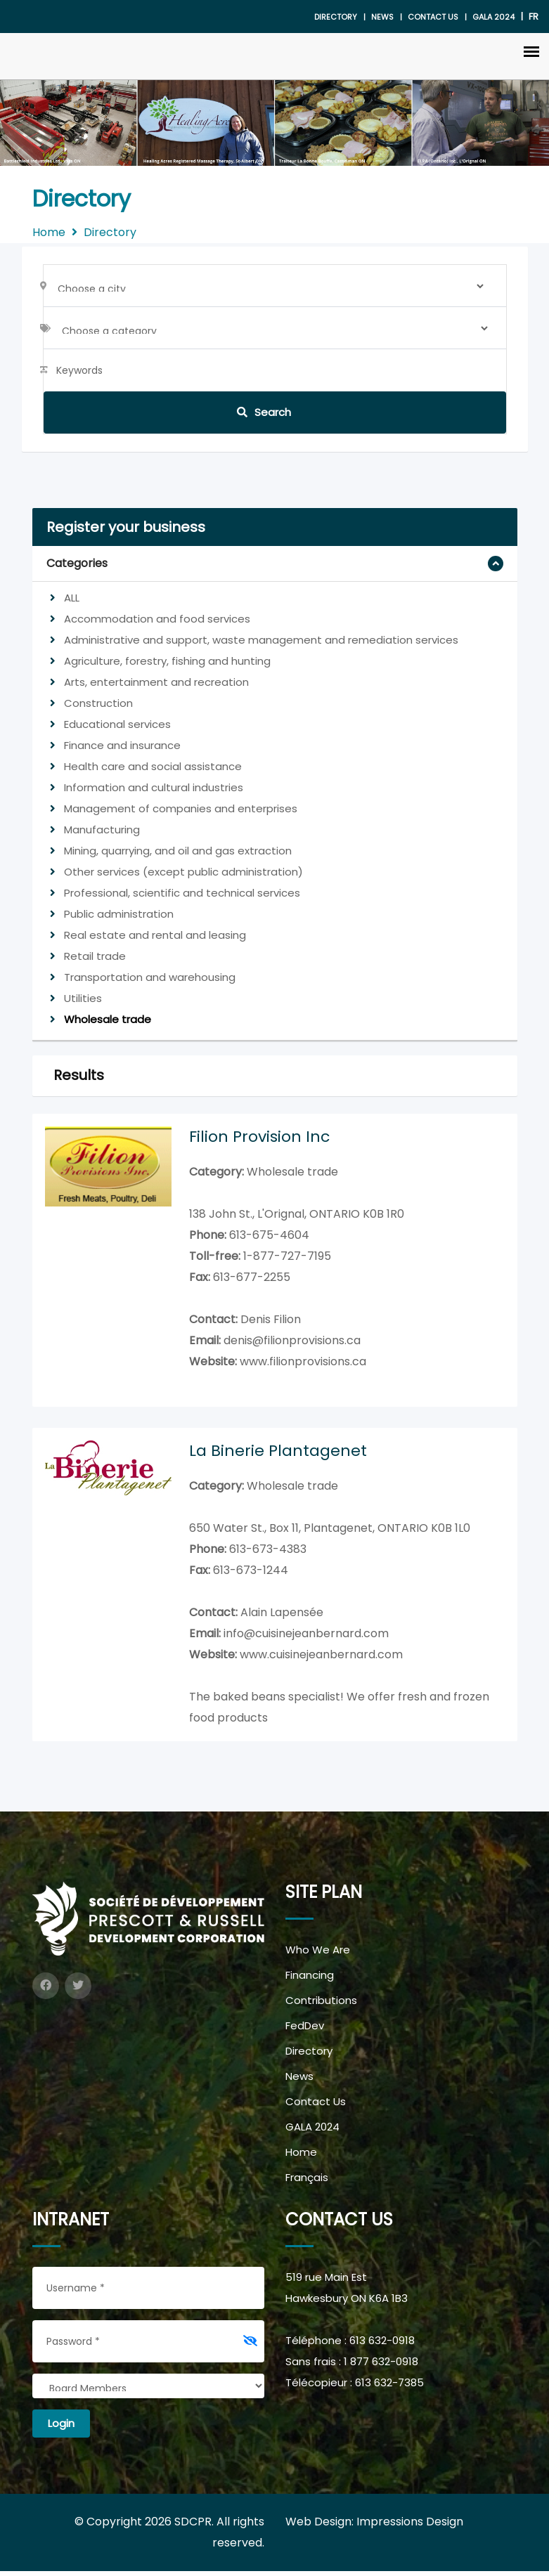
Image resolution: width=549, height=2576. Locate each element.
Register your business (125, 527)
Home (48, 232)
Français (306, 2182)
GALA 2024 (312, 2131)
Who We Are (317, 1954)
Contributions (321, 2005)
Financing (309, 1979)
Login (61, 2428)
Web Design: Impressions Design (374, 2526)
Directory (335, 16)
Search (264, 412)
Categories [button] (77, 563)
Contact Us (433, 16)
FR (533, 16)
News (382, 16)
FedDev (304, 2030)
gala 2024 (493, 16)
